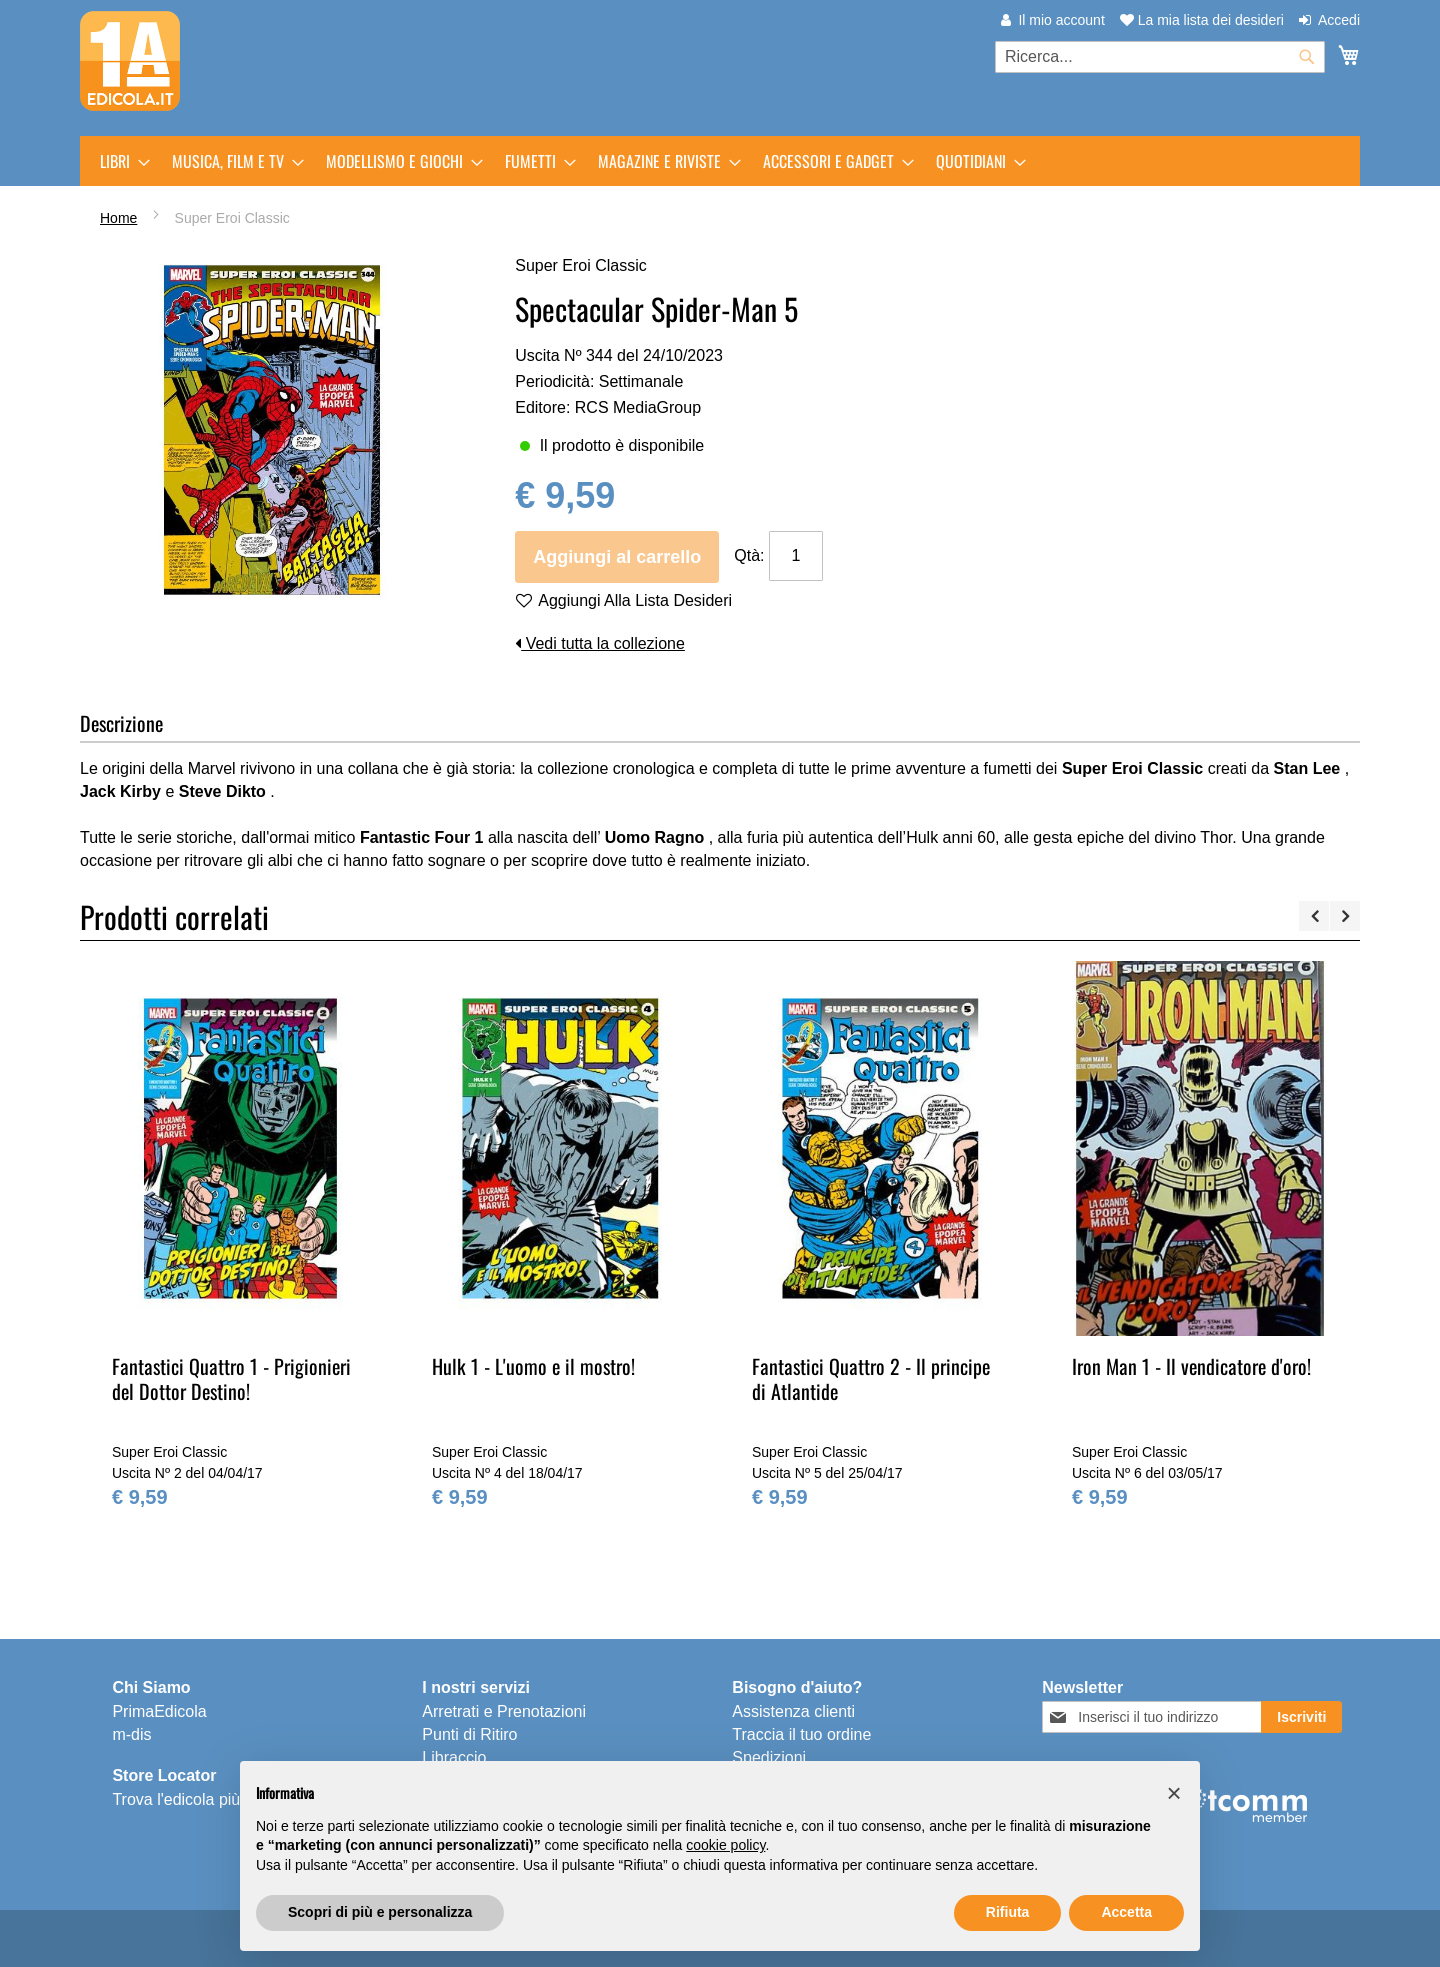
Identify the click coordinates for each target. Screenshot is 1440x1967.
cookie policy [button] (725, 1845)
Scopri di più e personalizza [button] (380, 1912)
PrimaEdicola (159, 1711)
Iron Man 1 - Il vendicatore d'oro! (1191, 1366)
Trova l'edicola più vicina (198, 1799)
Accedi (1339, 20)
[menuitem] (119, 161)
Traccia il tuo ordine (801, 1734)
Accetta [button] (1126, 1912)
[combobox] (1160, 57)
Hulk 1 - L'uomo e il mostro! (533, 1366)
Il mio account (1061, 20)
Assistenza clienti (793, 1711)
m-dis (131, 1734)
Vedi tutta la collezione (600, 643)
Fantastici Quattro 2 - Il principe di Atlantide (871, 1378)
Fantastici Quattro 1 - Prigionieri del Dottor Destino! (231, 1378)
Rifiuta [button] (1008, 1912)
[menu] (720, 161)
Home (118, 218)
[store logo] (130, 61)
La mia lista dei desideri (1202, 20)
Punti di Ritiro (469, 1734)
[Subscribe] (1301, 1717)
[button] (1174, 1793)
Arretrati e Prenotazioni (504, 1711)
